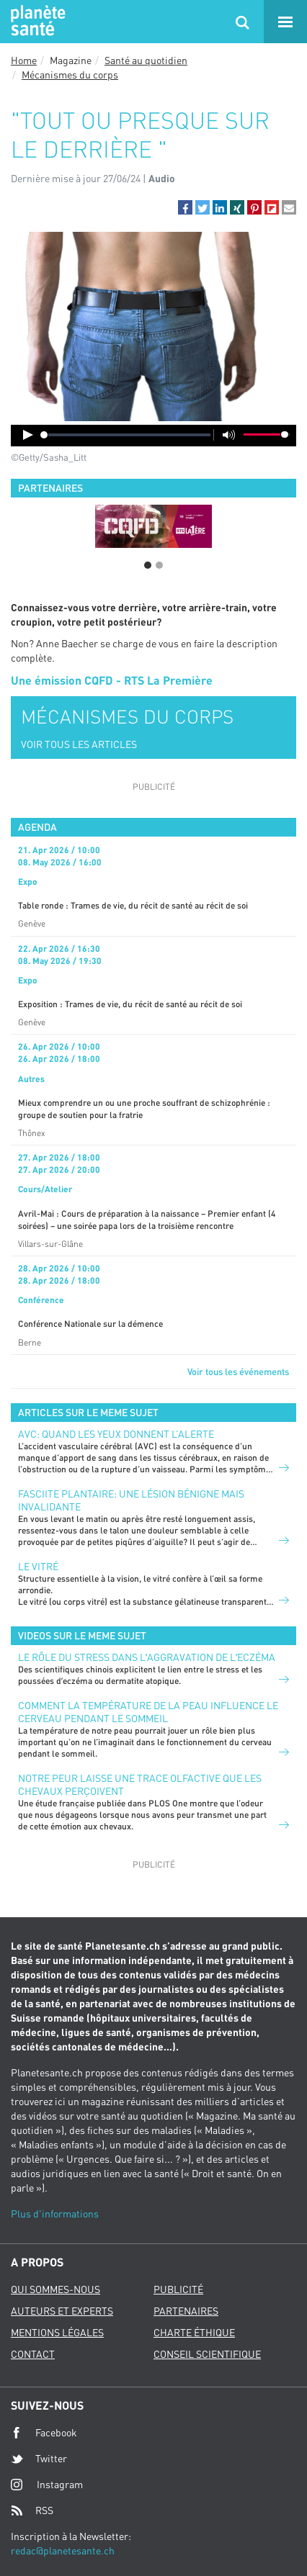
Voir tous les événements (238, 1371)
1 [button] (147, 565)
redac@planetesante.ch (63, 2550)
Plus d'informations (55, 2213)
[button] (185, 207)
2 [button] (159, 565)
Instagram (47, 2484)
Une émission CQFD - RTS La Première (112, 680)
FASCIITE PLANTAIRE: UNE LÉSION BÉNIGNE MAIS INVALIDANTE (131, 1500)
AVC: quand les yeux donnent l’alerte (116, 1434)
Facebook (44, 2433)
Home (24, 60)
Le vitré (38, 1566)
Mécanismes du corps (70, 74)
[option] (153, 526)
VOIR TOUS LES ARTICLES (79, 744)
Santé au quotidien (145, 60)
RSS (32, 2510)
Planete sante (36, 21)
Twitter (39, 2458)
